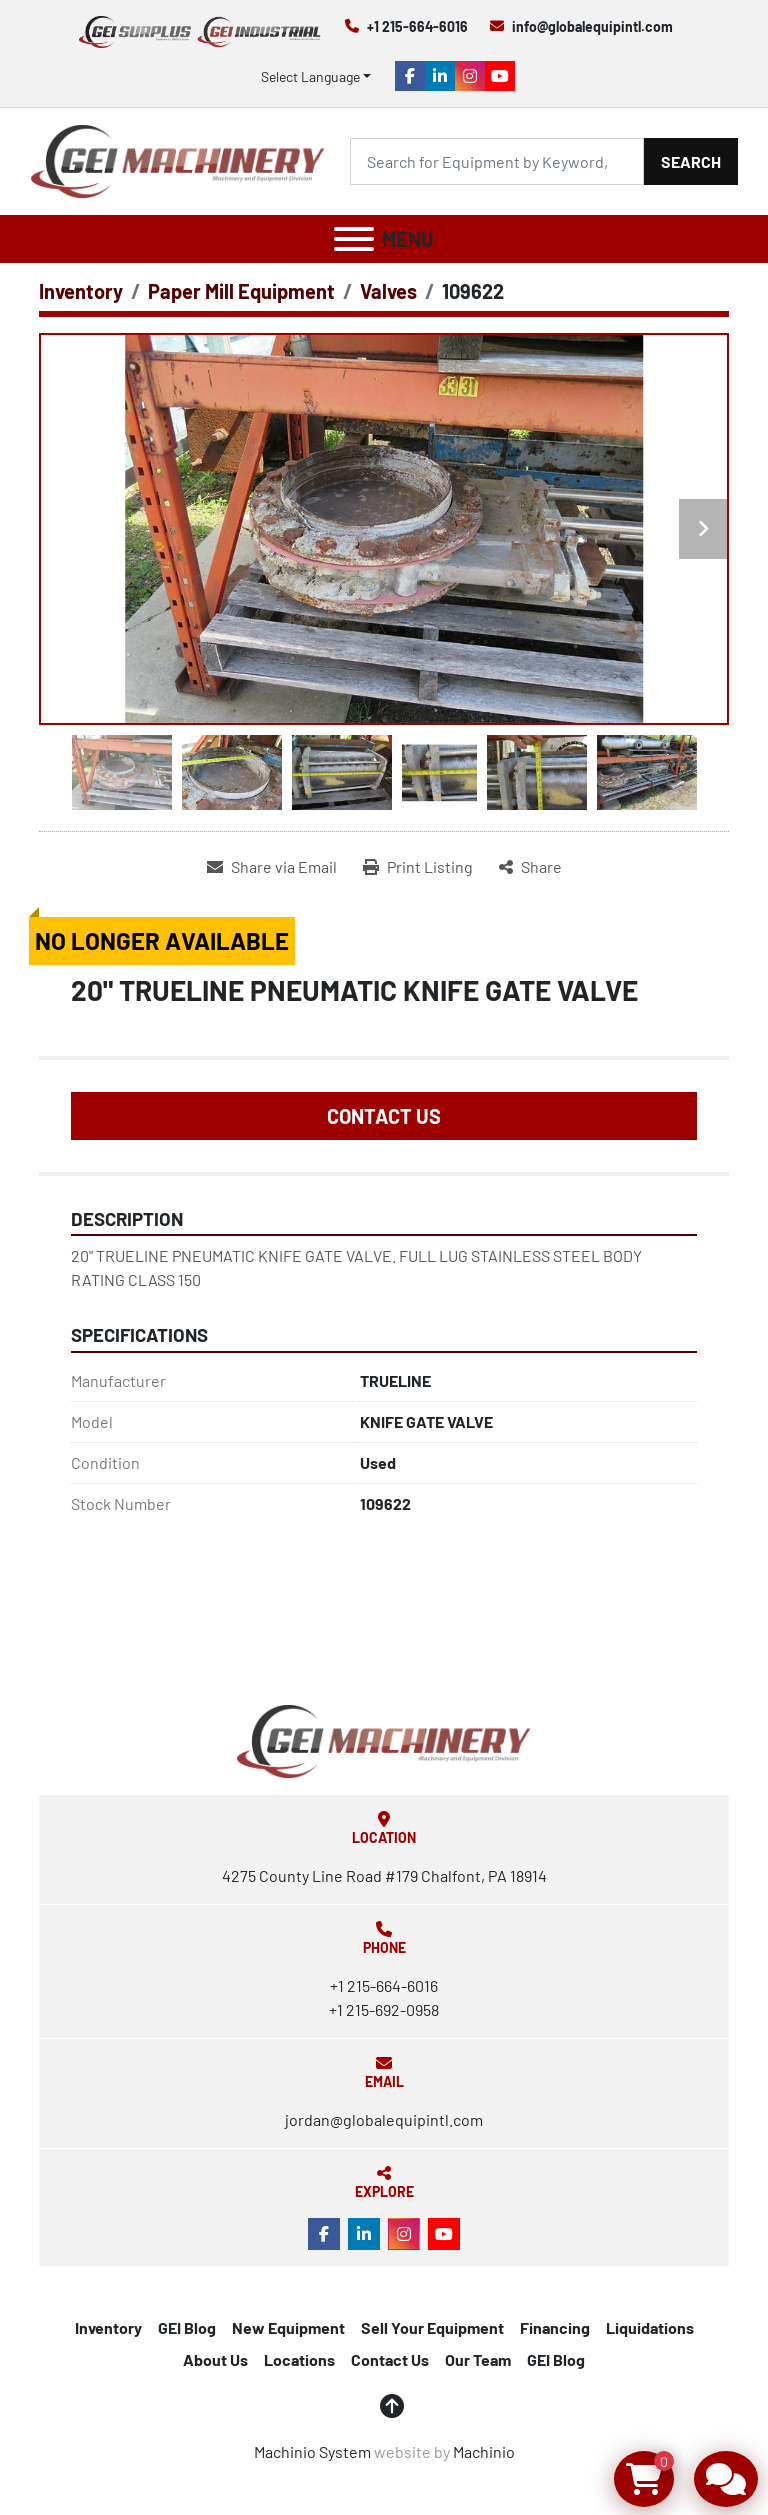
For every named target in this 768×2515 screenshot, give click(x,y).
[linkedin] (440, 76)
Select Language (310, 76)
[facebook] (410, 76)
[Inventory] (81, 291)
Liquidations (650, 2327)
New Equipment (288, 2327)
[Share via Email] (272, 867)
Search (691, 161)
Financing (555, 2327)
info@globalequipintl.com (592, 26)
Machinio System (312, 2451)
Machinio (484, 2451)
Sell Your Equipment (432, 2327)
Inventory (108, 2327)
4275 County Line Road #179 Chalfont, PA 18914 (384, 1875)
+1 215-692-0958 (384, 2009)
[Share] (530, 867)
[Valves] (388, 291)
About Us (215, 2359)
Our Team (478, 2359)
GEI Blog (187, 2327)
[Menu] (354, 239)
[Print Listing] (418, 867)
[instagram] (470, 76)
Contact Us (384, 1116)
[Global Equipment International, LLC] (384, 1738)
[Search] (497, 161)
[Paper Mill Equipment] (241, 291)
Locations (299, 2359)
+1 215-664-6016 (417, 26)
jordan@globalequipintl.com (384, 2119)
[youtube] (500, 76)
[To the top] (392, 2406)
